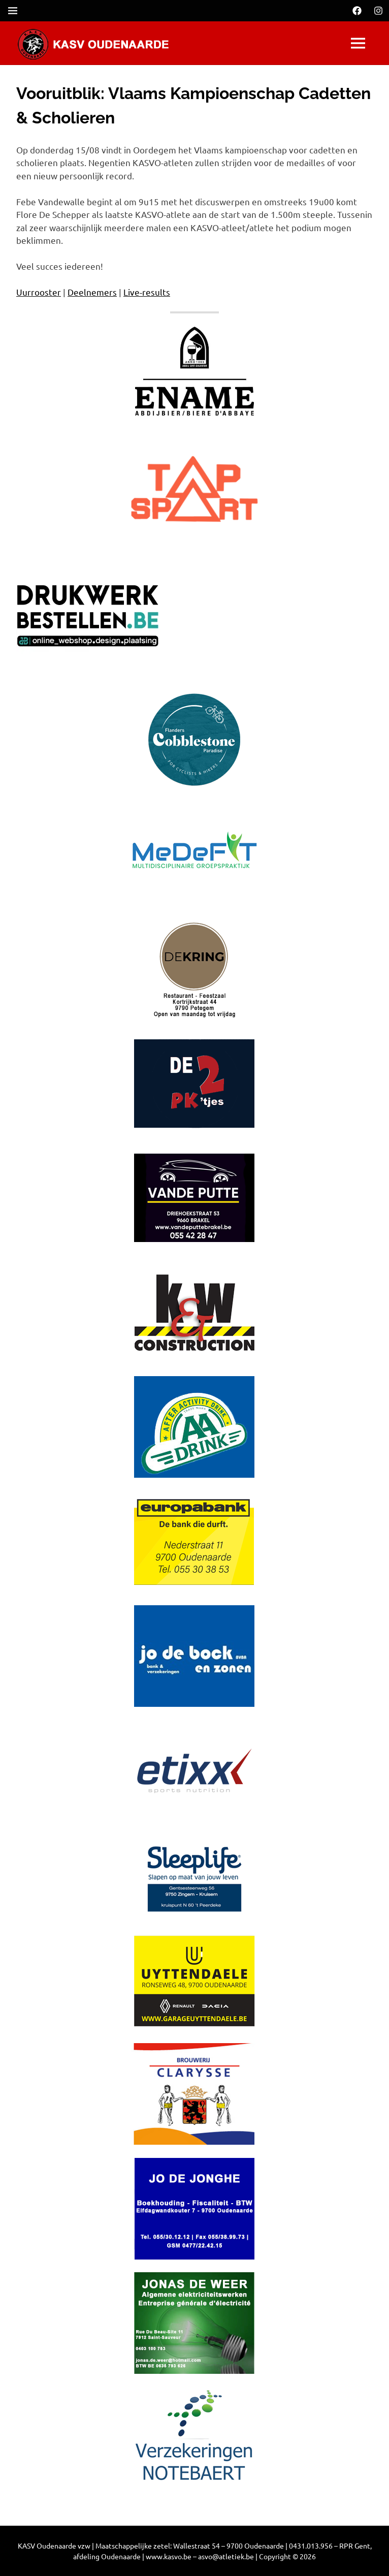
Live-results (146, 292)
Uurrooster (38, 292)
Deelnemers (92, 292)
